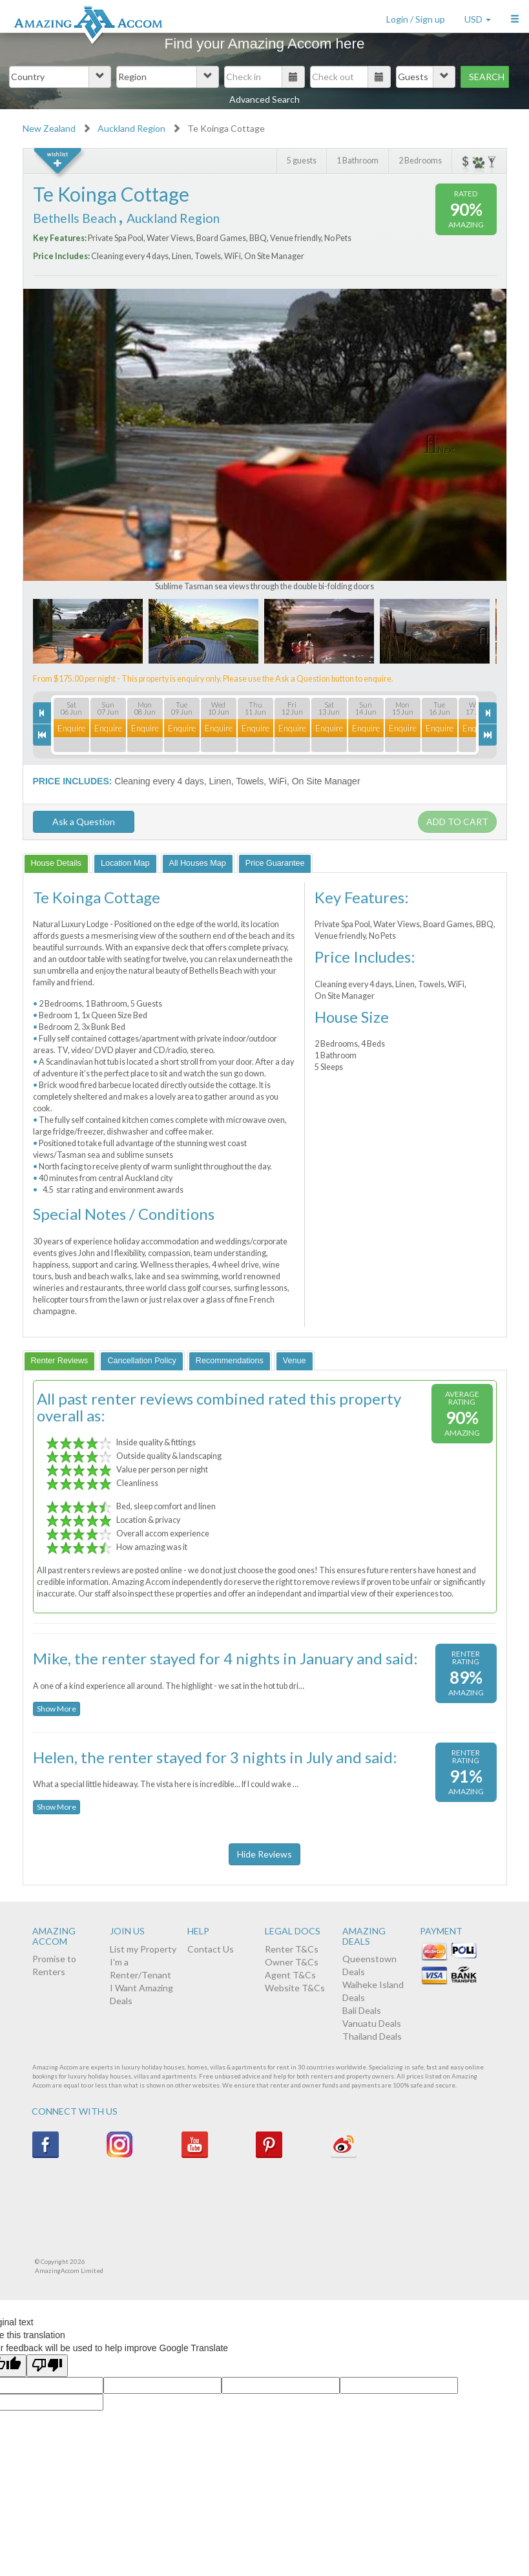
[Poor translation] (47, 2365)
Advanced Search (264, 99)
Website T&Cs (295, 1987)
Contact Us (210, 1948)
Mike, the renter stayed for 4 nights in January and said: (225, 1658)
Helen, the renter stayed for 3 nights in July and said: (215, 1757)
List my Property (143, 1948)
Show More (56, 1708)
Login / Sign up (415, 19)
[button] (515, 16)
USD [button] (477, 19)
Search (486, 76)
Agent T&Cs (290, 1974)
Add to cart (457, 821)
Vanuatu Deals (371, 2023)
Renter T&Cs (291, 1948)
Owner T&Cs (291, 1961)
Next (446, 450)
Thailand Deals (372, 2036)
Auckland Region (131, 128)
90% (466, 209)
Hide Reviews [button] (264, 1853)
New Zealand (49, 128)
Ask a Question (83, 821)
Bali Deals (361, 2010)
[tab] (56, 863)
